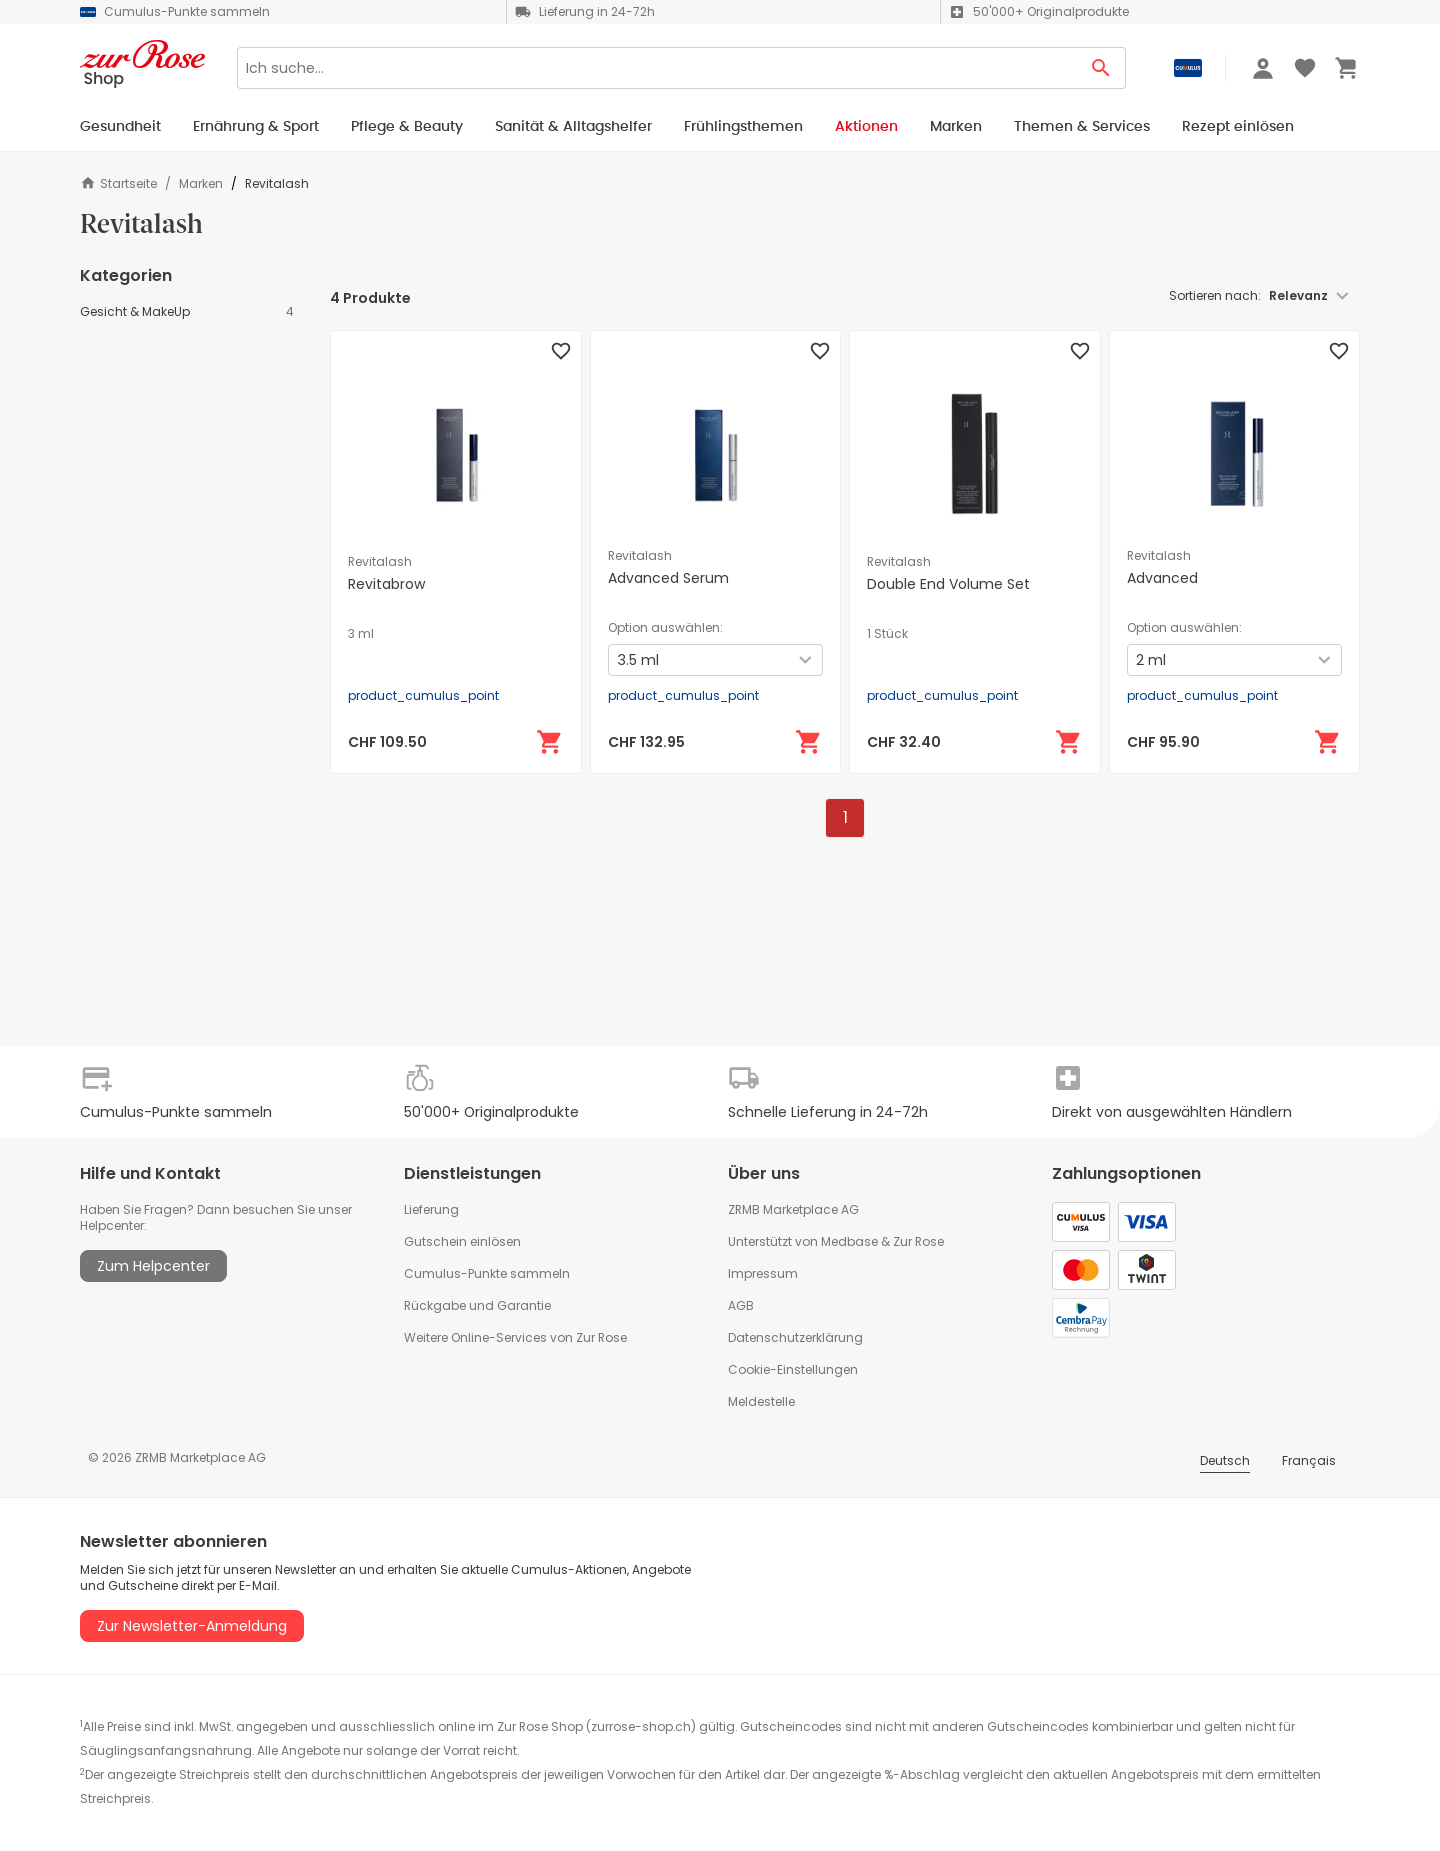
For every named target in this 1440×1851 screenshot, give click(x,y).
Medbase (849, 1241)
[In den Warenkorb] (550, 742)
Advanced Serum (668, 578)
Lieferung (431, 1209)
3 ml (361, 634)
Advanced (1162, 578)
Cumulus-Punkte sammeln (487, 1273)
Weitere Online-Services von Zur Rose (515, 1337)
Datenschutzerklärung (795, 1337)
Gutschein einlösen (462, 1241)
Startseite (118, 183)
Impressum (763, 1273)
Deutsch (1225, 1460)
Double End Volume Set (948, 584)
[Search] (657, 68)
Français (1309, 1460)
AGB (741, 1305)
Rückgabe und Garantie (477, 1305)
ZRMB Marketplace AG (793, 1209)
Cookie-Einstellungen (793, 1369)
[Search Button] (1101, 68)
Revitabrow (386, 584)
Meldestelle (761, 1401)
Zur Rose (918, 1241)
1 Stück (887, 634)
